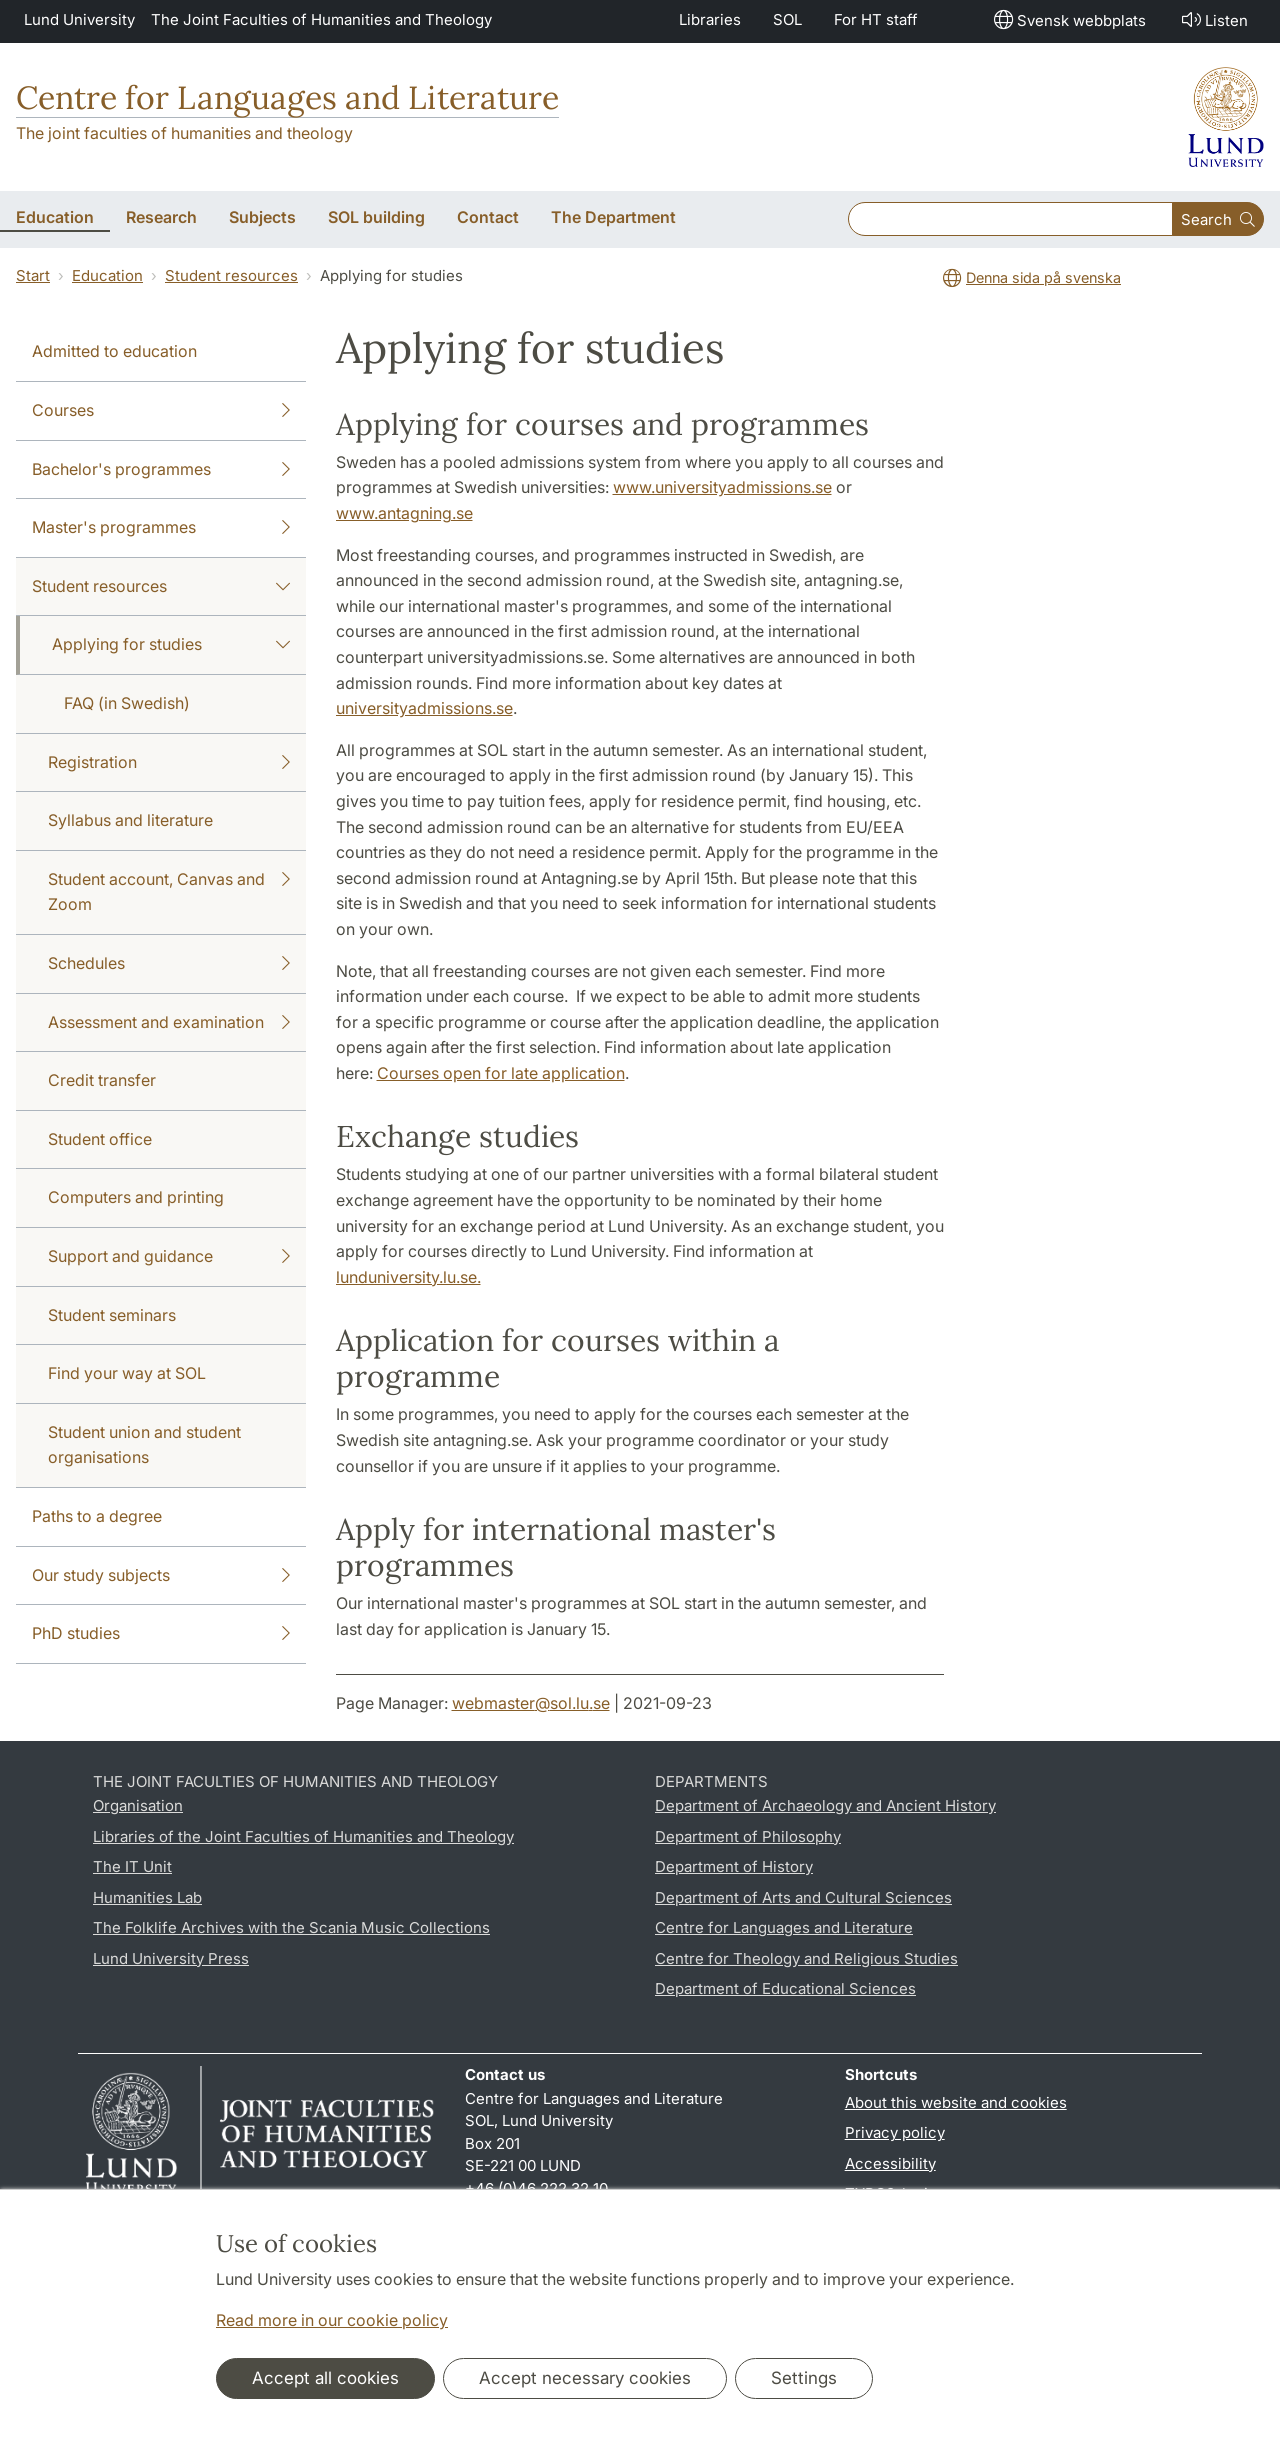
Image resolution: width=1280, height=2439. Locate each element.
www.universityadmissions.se (722, 487)
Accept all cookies (325, 2378)
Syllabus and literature (130, 820)
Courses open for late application (501, 1073)
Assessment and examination (169, 1023)
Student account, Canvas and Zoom (169, 891)
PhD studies (161, 1634)
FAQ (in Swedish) (127, 703)
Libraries (710, 19)
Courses (161, 411)
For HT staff (876, 19)
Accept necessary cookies (585, 2378)
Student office (100, 1139)
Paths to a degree (97, 1516)
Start (33, 275)
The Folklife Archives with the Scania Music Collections (291, 1927)
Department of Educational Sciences (785, 1988)
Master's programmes (161, 528)
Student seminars (112, 1315)
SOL (787, 19)
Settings (804, 2378)
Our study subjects (161, 1576)
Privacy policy (895, 2132)
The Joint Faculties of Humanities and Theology (321, 19)
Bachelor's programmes (161, 470)
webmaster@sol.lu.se (531, 1703)
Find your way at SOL (127, 1373)
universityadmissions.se (424, 708)
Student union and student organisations (144, 1445)
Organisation (138, 1805)
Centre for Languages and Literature (287, 97)
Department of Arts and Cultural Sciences (803, 1897)
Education (107, 275)
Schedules (169, 964)
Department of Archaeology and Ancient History (825, 1805)
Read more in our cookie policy (332, 2320)
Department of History (734, 1866)
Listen (1213, 19)
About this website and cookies (956, 2102)
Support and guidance (169, 1257)
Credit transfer (102, 1080)
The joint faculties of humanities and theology (184, 133)
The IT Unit (132, 1866)
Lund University (79, 19)
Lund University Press (171, 1958)
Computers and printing (136, 1197)
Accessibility (890, 2163)
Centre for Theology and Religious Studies (806, 1958)
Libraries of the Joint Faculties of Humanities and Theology (303, 1836)
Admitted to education (114, 351)
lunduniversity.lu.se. (408, 1277)
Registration (169, 763)
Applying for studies (171, 645)
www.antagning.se (404, 513)
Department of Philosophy (748, 1836)
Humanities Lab (147, 1897)
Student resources (231, 275)
